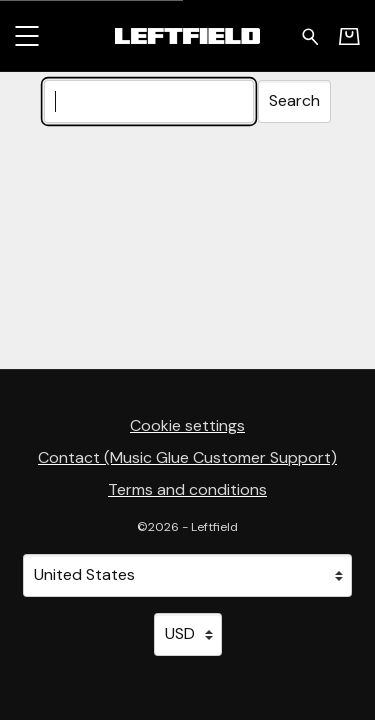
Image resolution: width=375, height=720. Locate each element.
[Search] (149, 101)
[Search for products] (310, 35)
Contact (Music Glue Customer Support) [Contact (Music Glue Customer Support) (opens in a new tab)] (187, 457)
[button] (26, 35)
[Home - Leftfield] (187, 35)
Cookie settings (187, 425)
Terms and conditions (187, 489)
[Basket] (349, 36)
